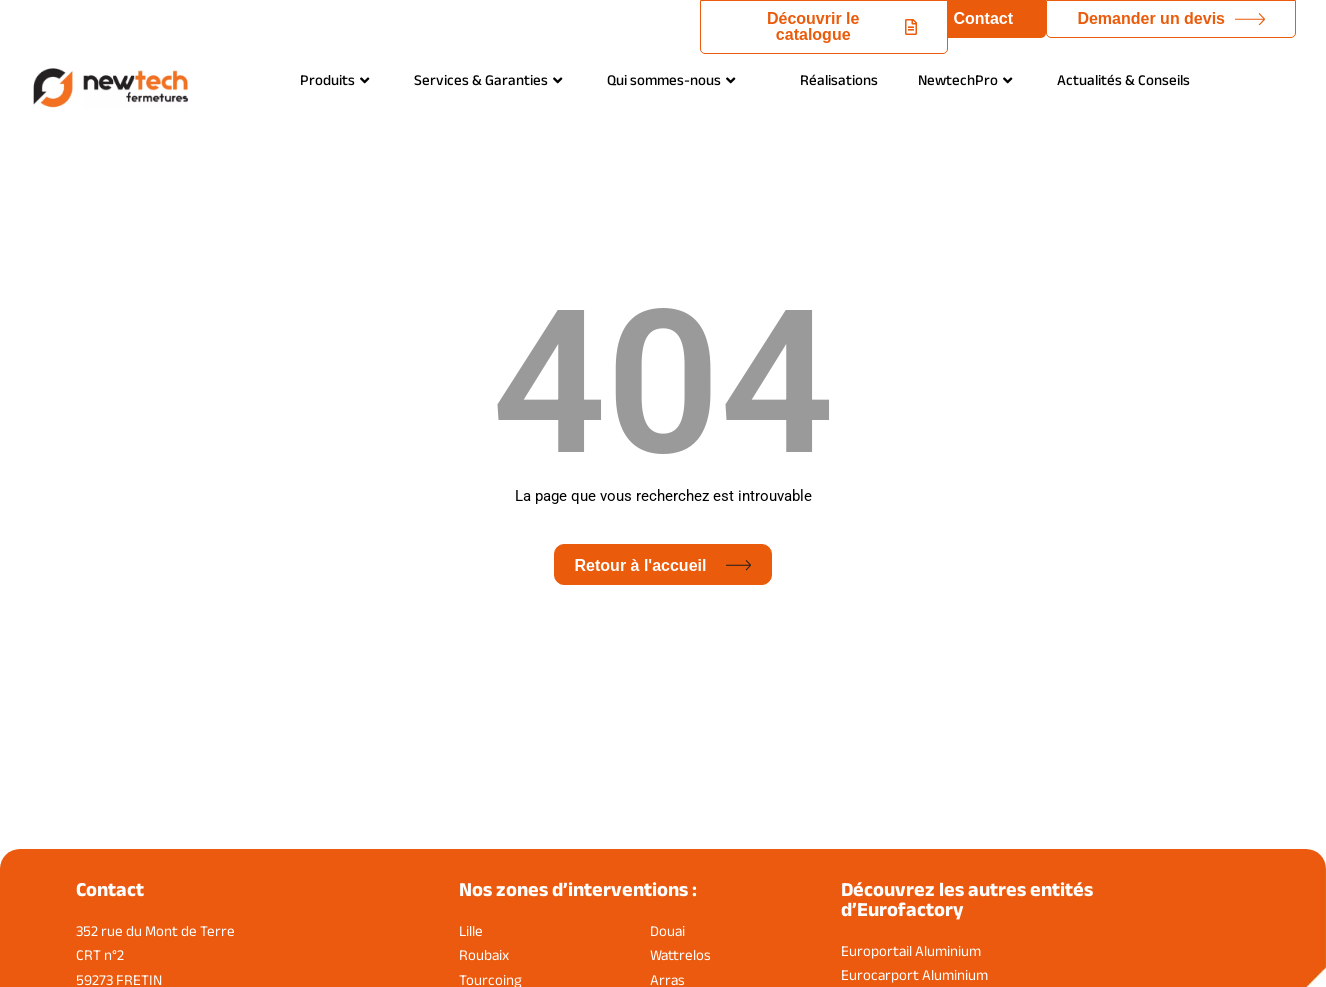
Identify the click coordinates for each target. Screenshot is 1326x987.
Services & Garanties (488, 79)
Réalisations (839, 79)
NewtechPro (965, 79)
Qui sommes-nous (671, 79)
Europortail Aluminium (911, 950)
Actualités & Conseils (1123, 79)
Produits (334, 79)
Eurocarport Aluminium (914, 974)
